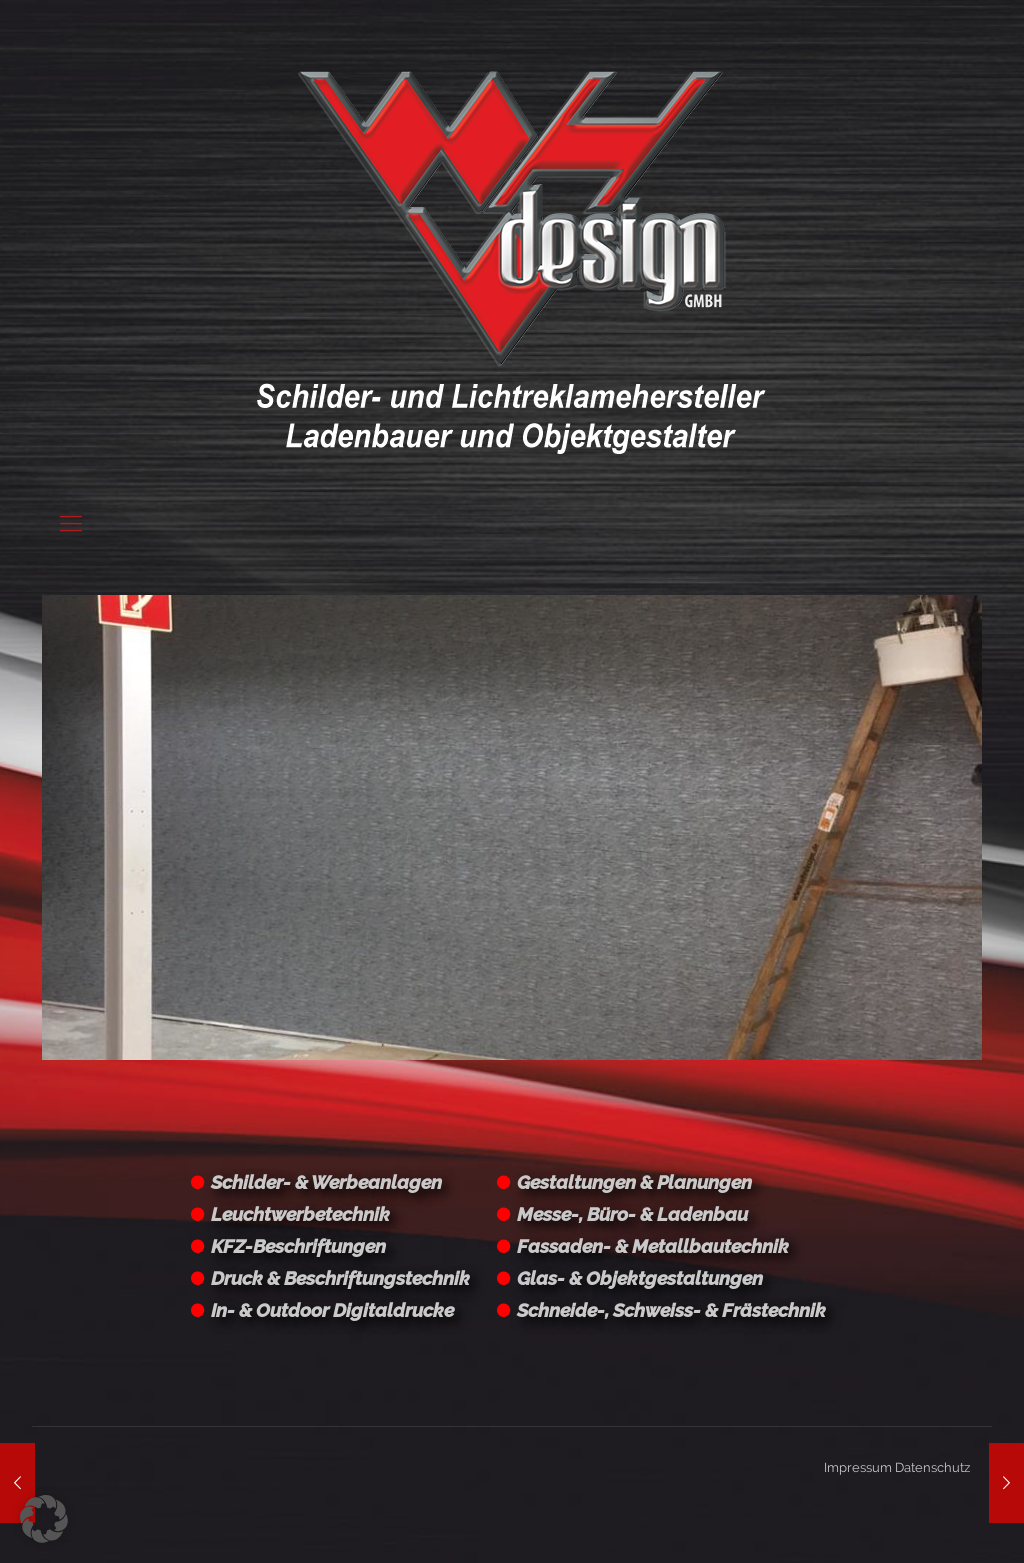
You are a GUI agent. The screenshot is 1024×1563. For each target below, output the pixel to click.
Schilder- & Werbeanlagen (326, 1182)
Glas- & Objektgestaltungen (640, 1278)
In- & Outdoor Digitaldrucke (332, 1310)
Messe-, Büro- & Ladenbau (632, 1214)
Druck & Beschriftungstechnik (340, 1278)
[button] (44, 1519)
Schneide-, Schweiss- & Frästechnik (671, 1310)
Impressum (858, 1467)
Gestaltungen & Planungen (634, 1182)
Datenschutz (932, 1467)
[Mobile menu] (71, 523)
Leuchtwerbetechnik (300, 1214)
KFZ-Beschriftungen (298, 1246)
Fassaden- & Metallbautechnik (653, 1246)
